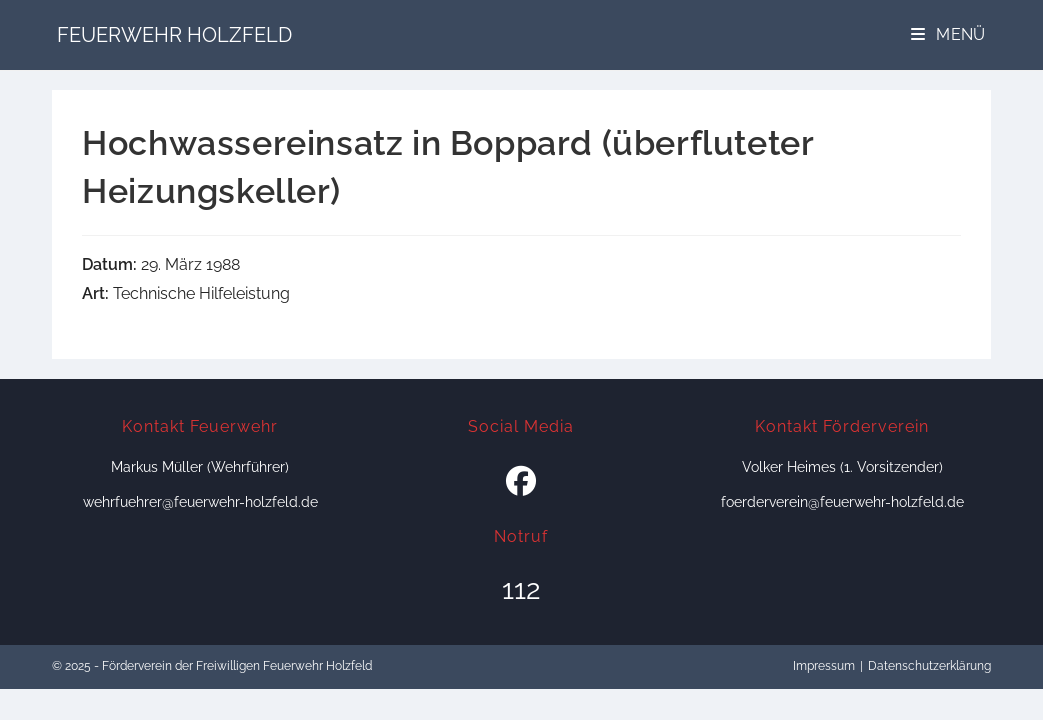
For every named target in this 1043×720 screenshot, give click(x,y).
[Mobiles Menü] (948, 34)
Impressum (824, 666)
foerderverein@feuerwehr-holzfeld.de (842, 502)
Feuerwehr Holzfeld (174, 35)
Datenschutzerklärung (929, 666)
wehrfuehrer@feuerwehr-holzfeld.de (200, 502)
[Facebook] (521, 482)
